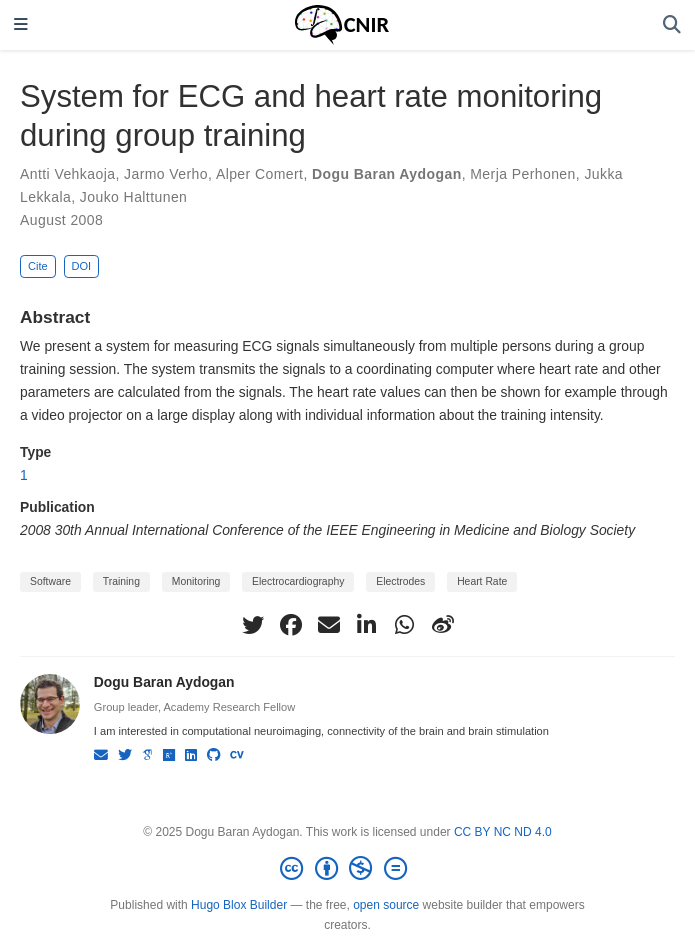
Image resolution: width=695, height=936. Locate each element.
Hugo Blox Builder (239, 905)
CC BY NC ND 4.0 (503, 832)
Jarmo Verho (166, 174)
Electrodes (400, 581)
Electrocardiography (298, 581)
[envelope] (329, 625)
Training (121, 581)
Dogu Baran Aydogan (387, 174)
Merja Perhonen (523, 174)
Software (50, 581)
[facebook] (291, 625)
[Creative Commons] (347, 869)
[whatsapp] (405, 625)
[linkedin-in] (367, 625)
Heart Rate (482, 581)
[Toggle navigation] (21, 25)
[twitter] (253, 625)
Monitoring (196, 581)
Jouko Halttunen (133, 197)
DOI (81, 266)
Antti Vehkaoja (67, 174)
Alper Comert (260, 174)
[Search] (672, 25)
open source (386, 905)
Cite (38, 266)
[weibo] (443, 625)
